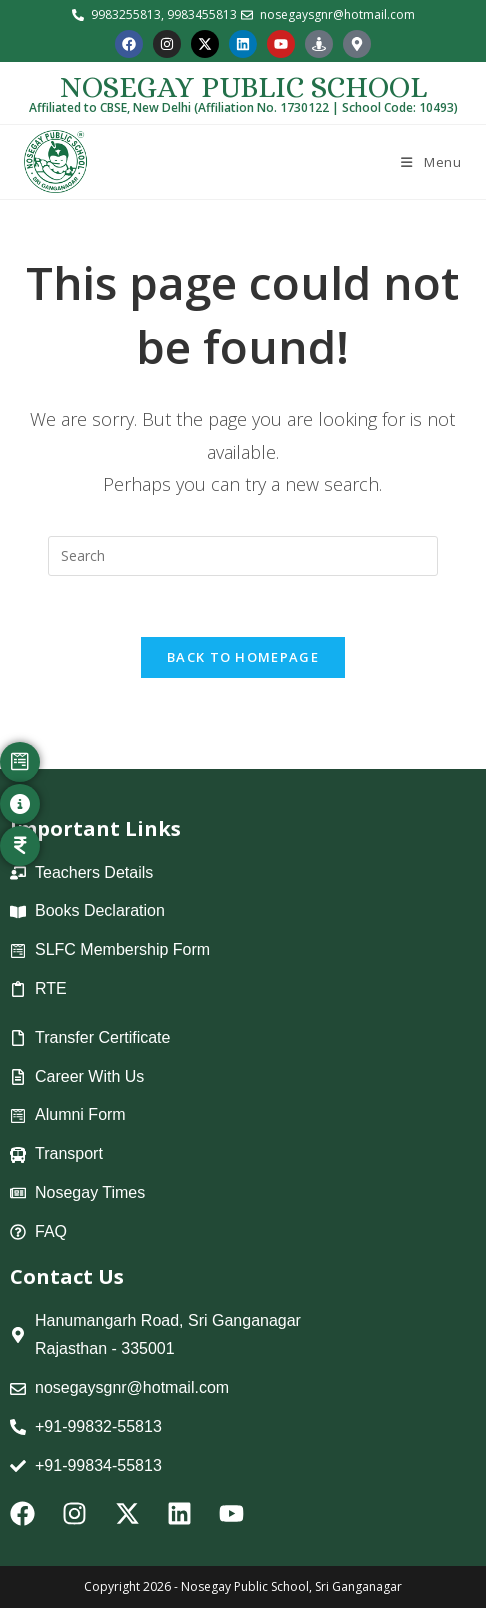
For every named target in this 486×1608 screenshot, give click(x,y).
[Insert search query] (243, 556)
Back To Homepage (243, 657)
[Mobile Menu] (429, 162)
